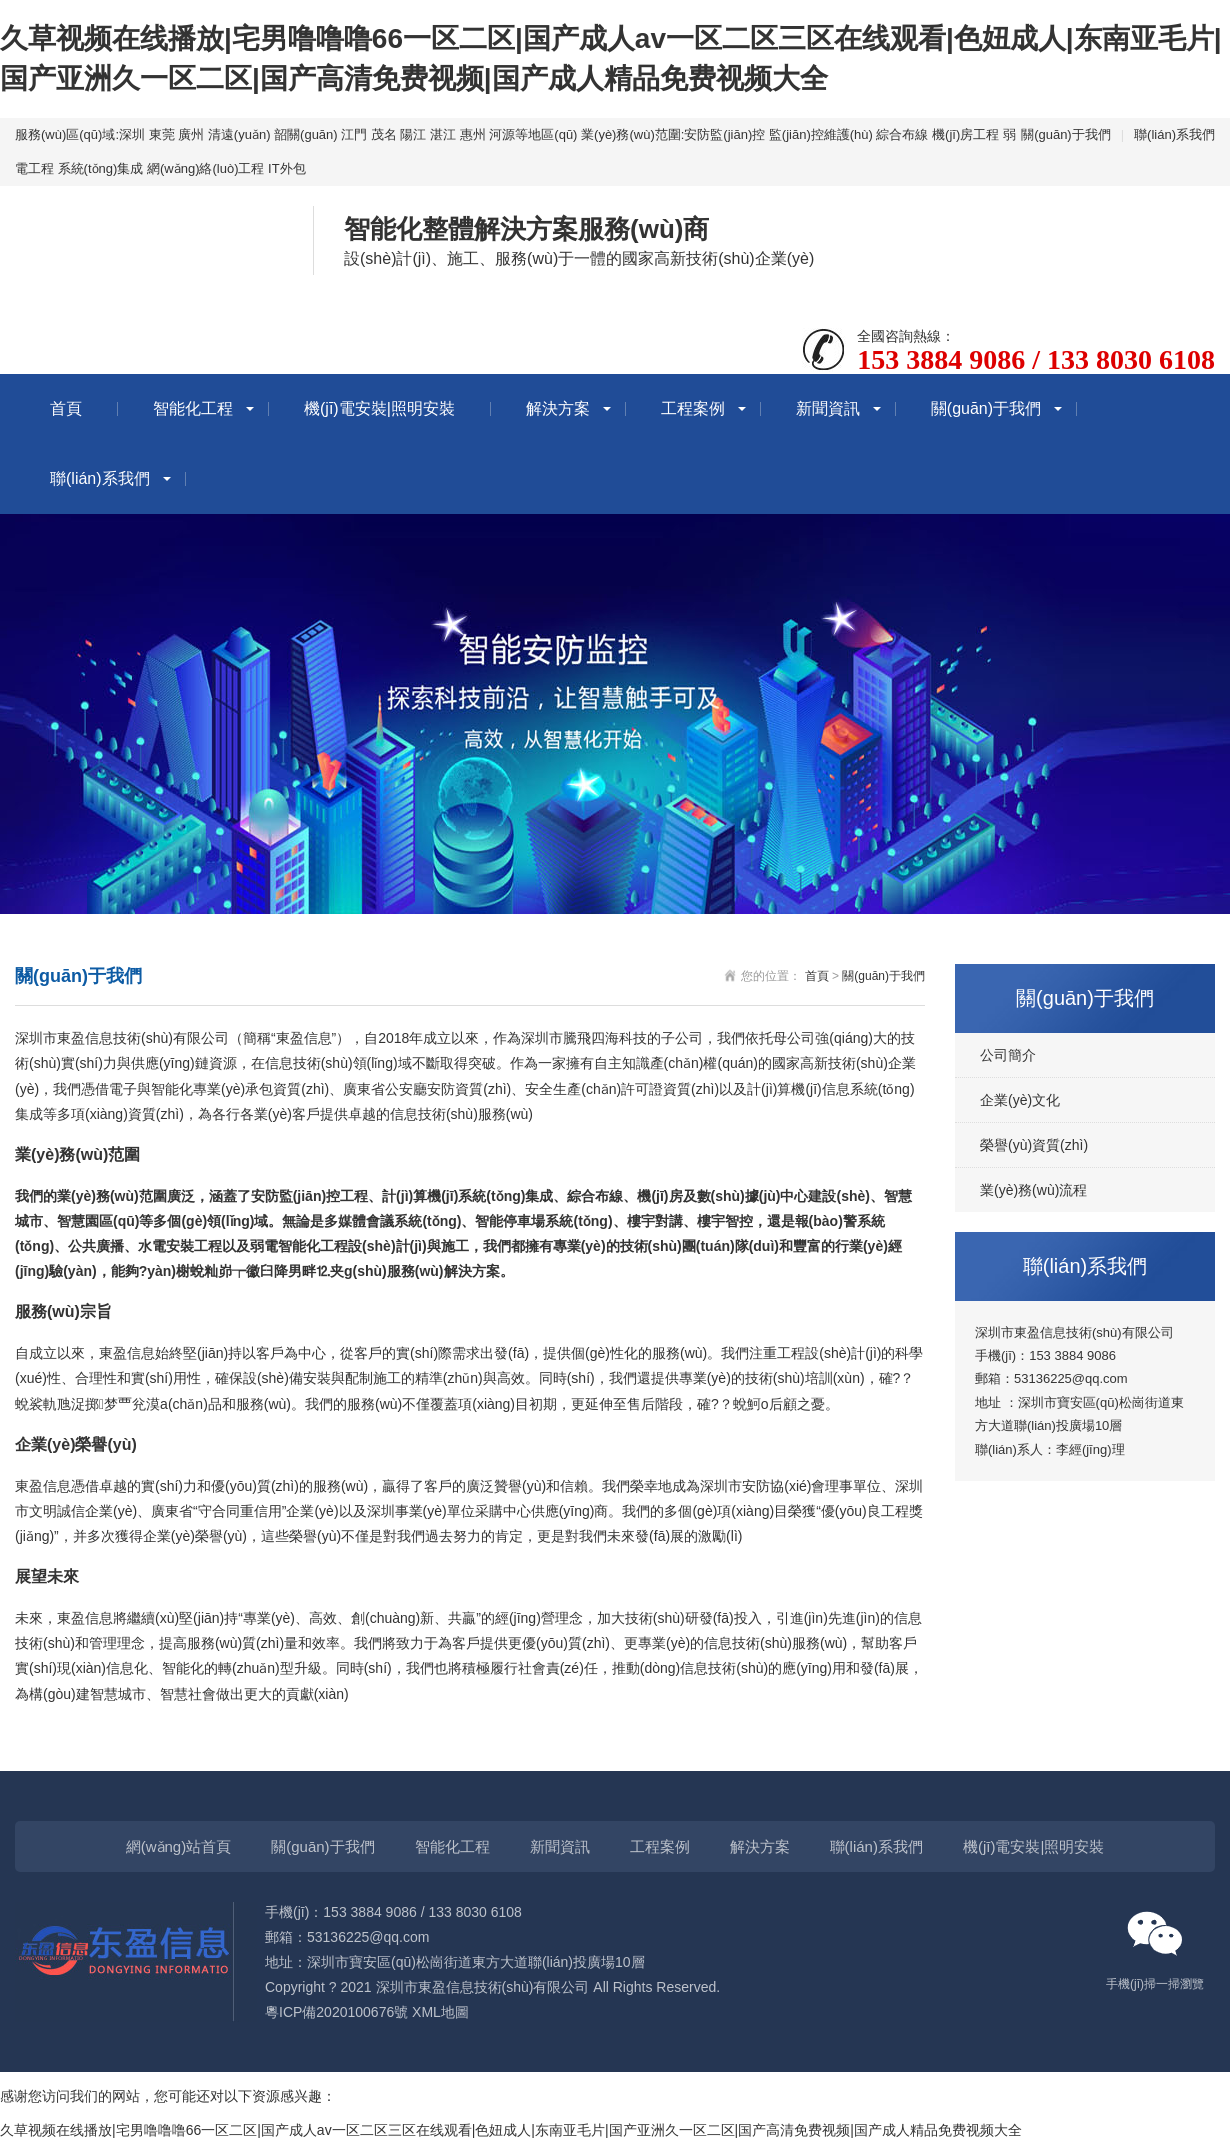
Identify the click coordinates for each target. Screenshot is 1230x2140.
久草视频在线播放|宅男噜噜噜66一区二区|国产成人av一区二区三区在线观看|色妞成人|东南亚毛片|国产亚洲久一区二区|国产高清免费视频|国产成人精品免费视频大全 (511, 2130)
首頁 (66, 408)
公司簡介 (1008, 1055)
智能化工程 (193, 408)
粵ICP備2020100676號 (336, 2012)
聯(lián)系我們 (1174, 134)
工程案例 (693, 408)
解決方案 (558, 408)
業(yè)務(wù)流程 (1033, 1190)
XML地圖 (440, 2012)
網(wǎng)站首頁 (179, 1846)
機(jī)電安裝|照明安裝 (379, 408)
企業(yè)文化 (1020, 1100)
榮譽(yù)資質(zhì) (1034, 1145)
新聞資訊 (828, 408)
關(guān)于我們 (1066, 134)
